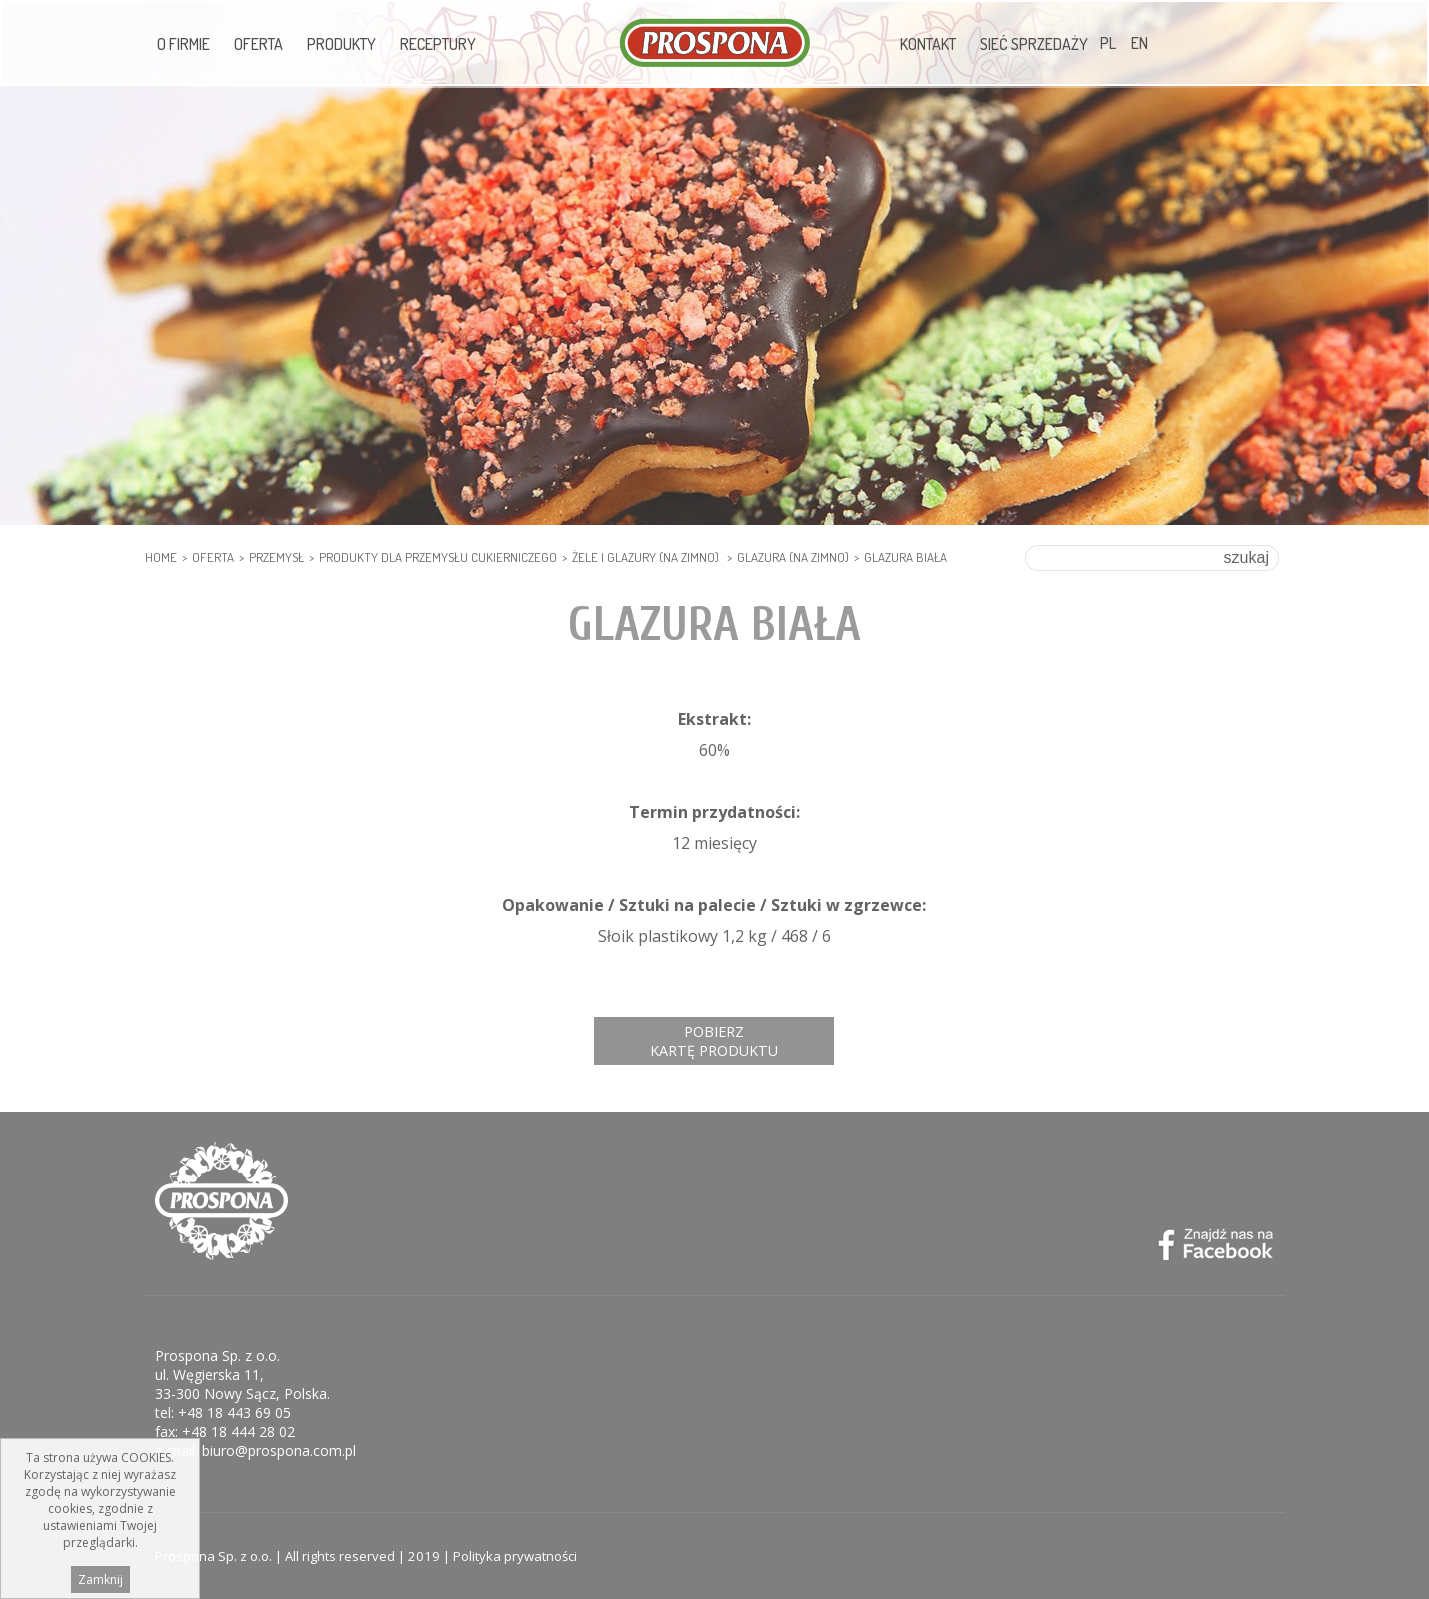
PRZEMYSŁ (276, 557)
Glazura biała (905, 557)
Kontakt (928, 44)
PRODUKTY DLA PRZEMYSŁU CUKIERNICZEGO (438, 557)
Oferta (258, 44)
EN (1139, 43)
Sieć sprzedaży (1034, 44)
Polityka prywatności (515, 1556)
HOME (161, 557)
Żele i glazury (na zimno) (647, 557)
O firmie (183, 44)
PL (1108, 43)
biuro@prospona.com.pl (279, 1450)
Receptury (438, 44)
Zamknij (100, 1579)
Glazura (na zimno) (793, 557)
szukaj (1246, 557)
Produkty (341, 44)
